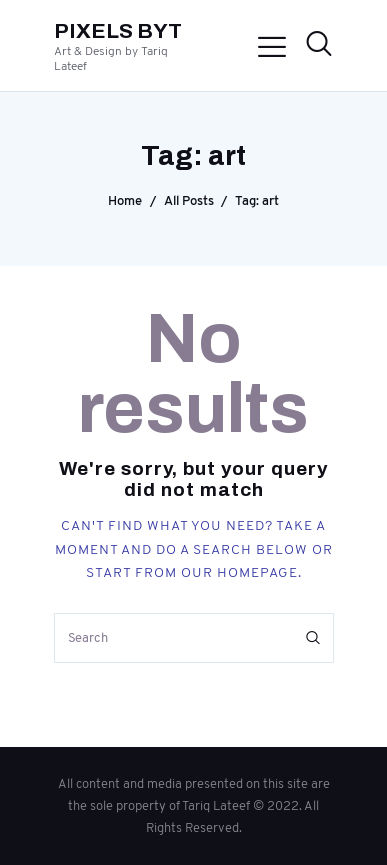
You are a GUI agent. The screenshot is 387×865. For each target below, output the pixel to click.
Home (125, 200)
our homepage (239, 572)
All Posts (189, 200)
